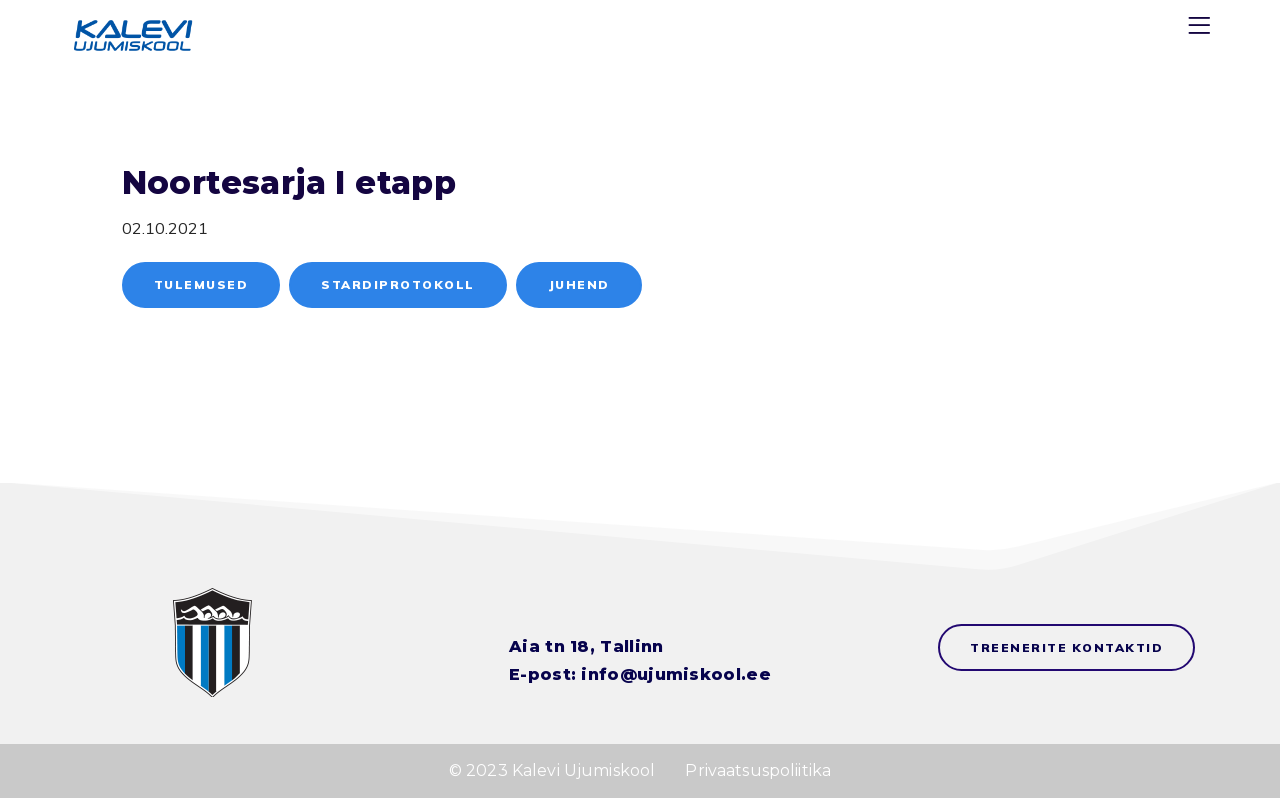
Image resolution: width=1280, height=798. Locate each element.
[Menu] (1202, 29)
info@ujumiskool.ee (675, 674)
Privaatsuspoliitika (758, 770)
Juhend (579, 284)
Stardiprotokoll (398, 284)
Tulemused (201, 284)
